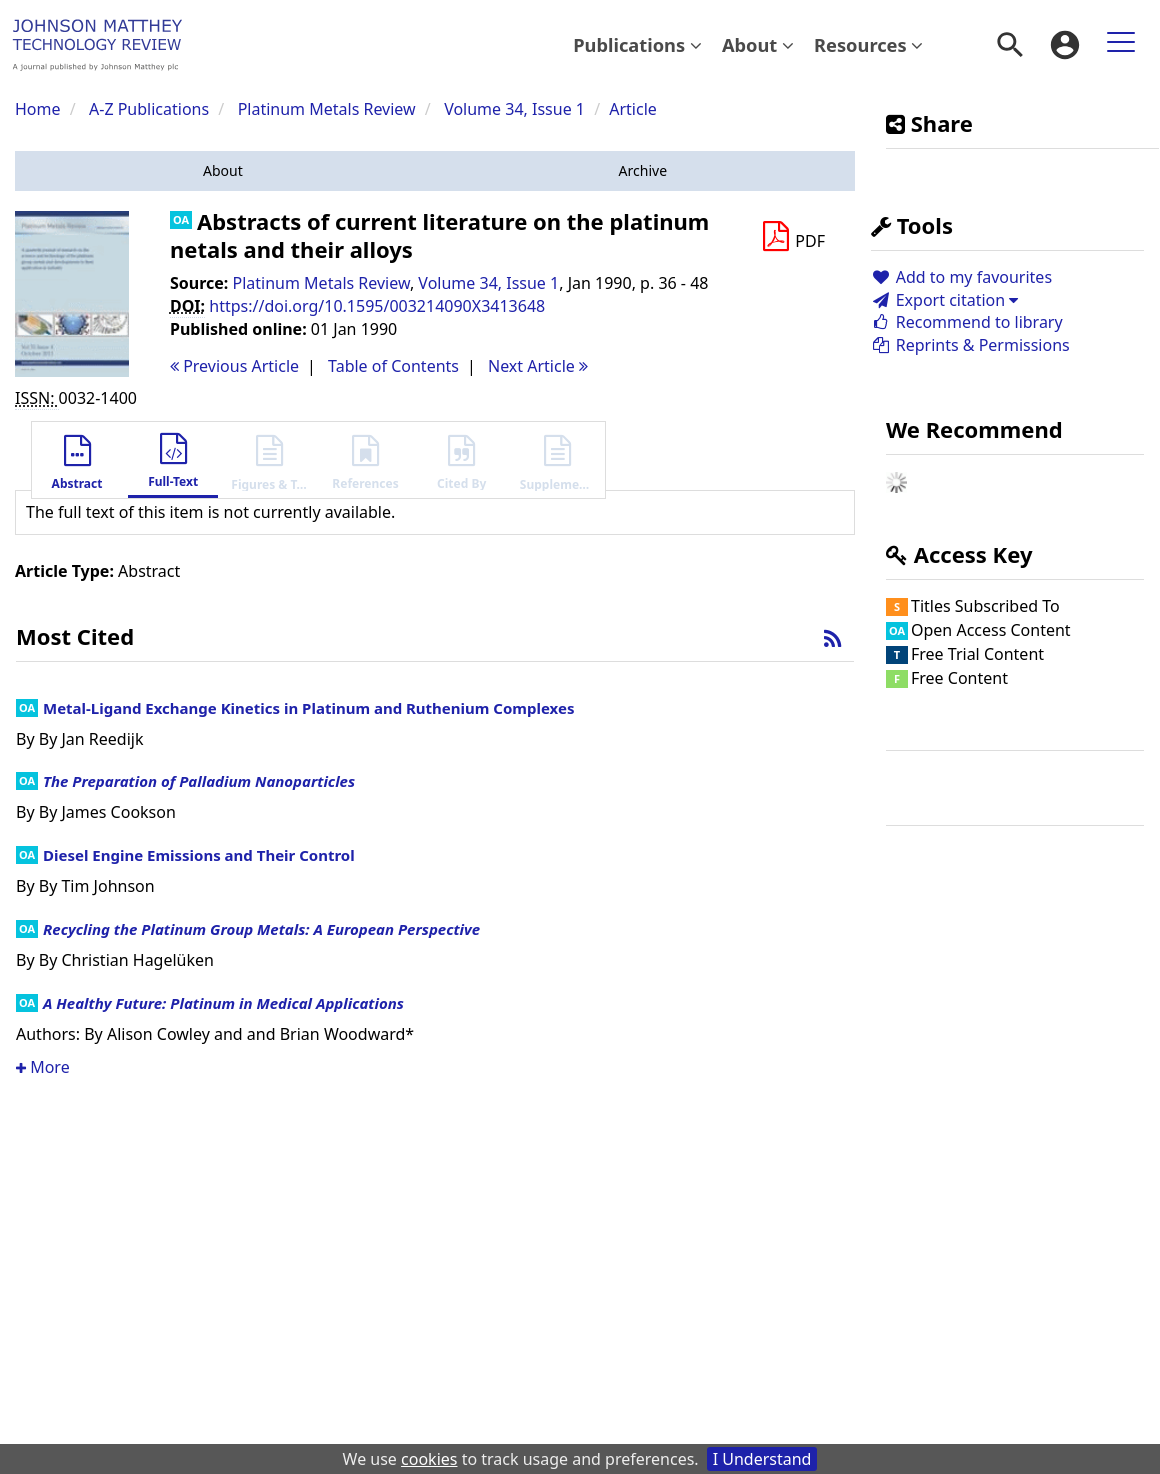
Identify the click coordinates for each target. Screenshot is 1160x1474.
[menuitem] (637, 45)
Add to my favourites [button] (961, 277)
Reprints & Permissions (970, 345)
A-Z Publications (149, 109)
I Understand (762, 1459)
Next (538, 366)
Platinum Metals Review (327, 109)
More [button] (43, 1067)
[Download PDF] (793, 237)
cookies (429, 1459)
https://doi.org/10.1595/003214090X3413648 (377, 306)
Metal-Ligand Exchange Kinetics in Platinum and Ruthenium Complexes (308, 708)
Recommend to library (967, 322)
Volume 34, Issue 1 (516, 109)
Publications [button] (637, 44)
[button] (223, 171)
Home (38, 109)
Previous (234, 366)
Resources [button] (868, 44)
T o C (393, 366)
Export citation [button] (944, 300)
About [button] (758, 44)
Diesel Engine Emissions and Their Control (199, 855)
